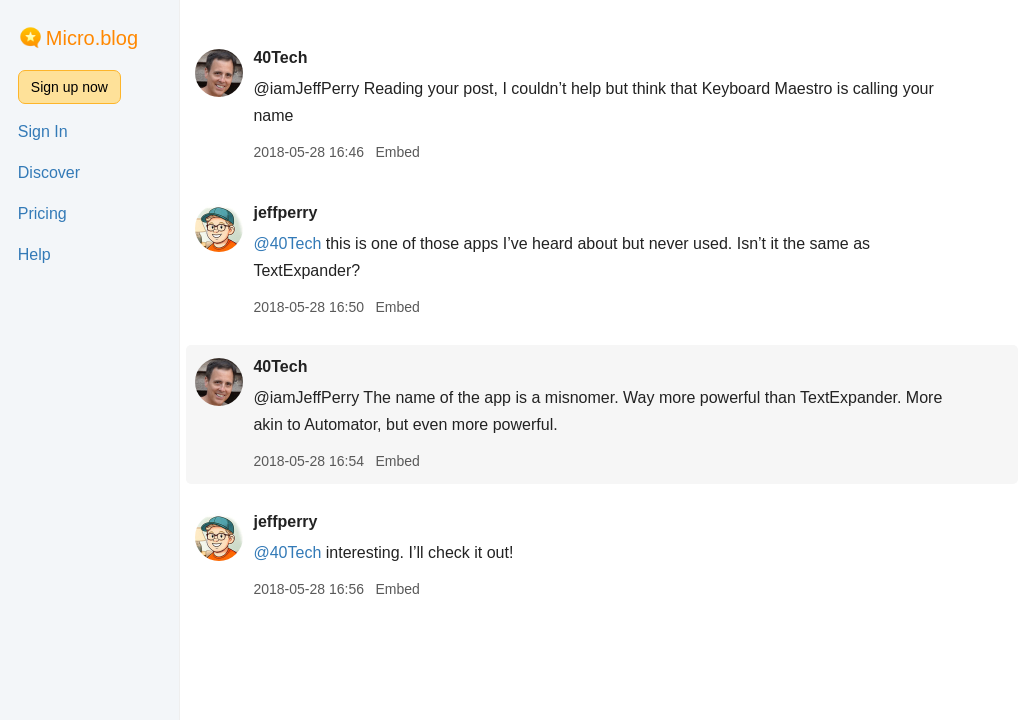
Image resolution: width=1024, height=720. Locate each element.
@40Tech (287, 243)
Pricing (42, 213)
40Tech (280, 57)
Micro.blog (92, 38)
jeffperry (285, 212)
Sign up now (69, 87)
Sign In (43, 131)
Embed (397, 152)
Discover (49, 172)
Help (34, 254)
